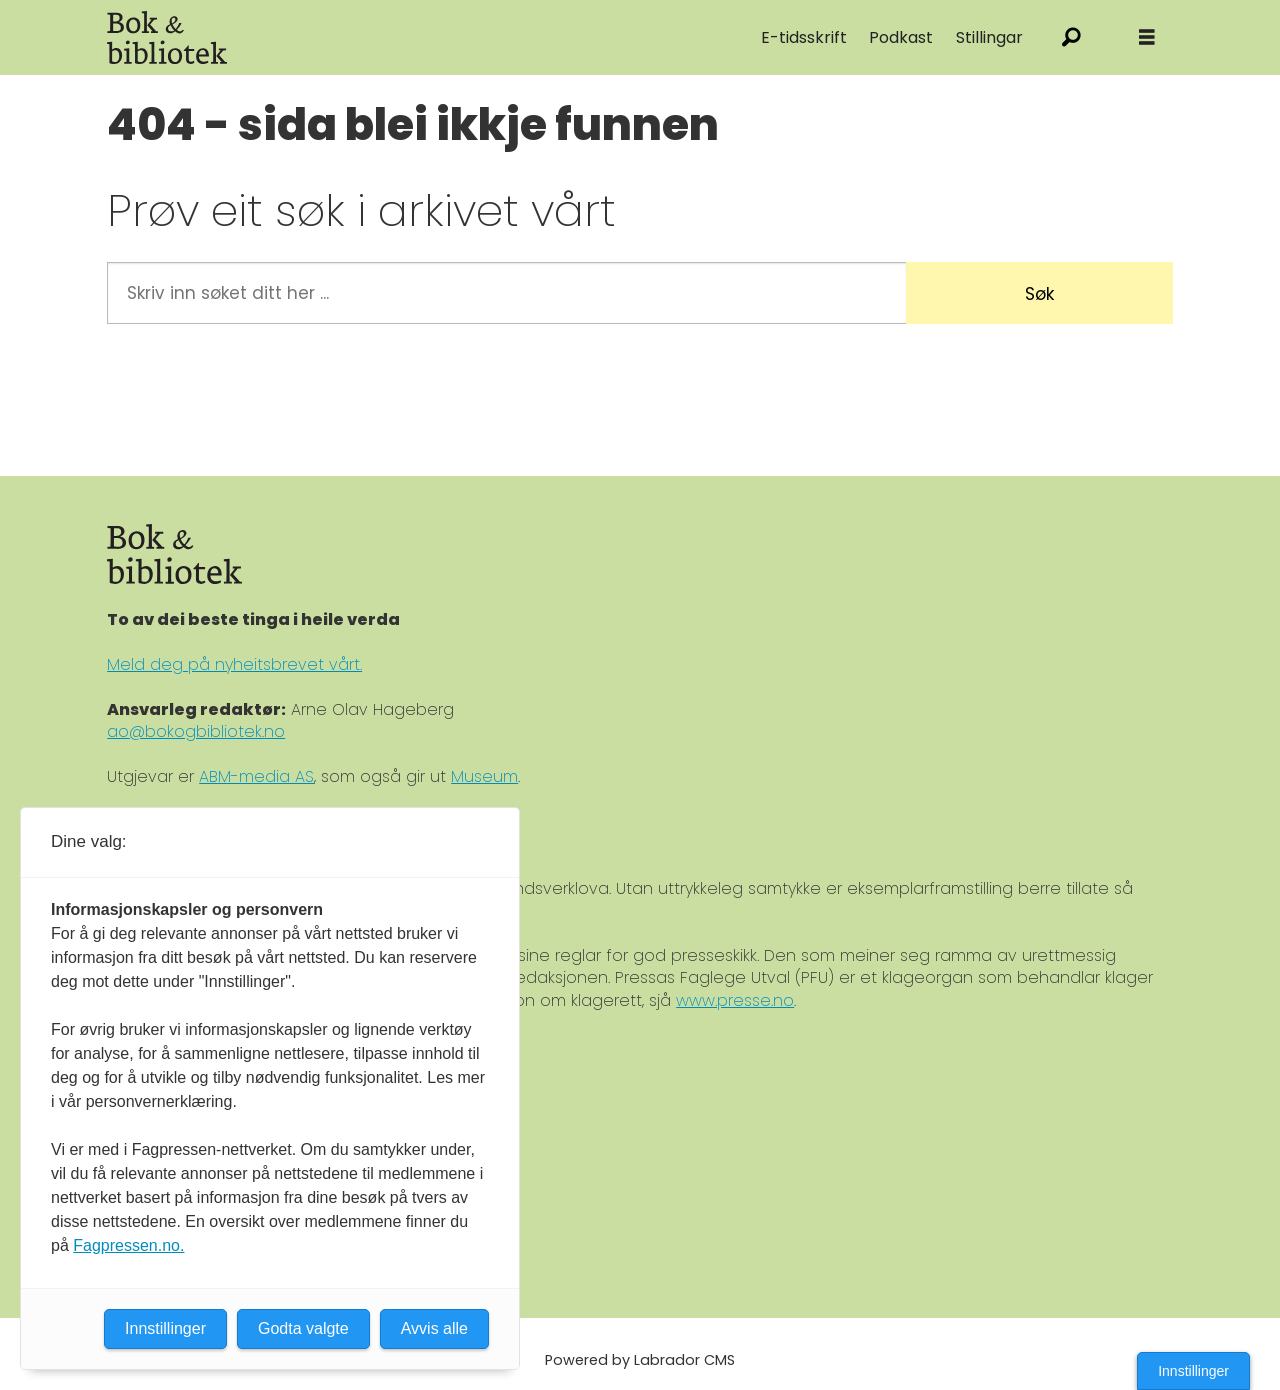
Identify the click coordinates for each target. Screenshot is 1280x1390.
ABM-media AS (256, 776)
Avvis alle (434, 1328)
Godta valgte (303, 1328)
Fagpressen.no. (128, 1245)
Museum (484, 776)
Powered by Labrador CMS (640, 1360)
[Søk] (1071, 37)
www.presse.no (735, 1000)
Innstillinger (1193, 1371)
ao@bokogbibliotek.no (196, 731)
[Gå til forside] (332, 37)
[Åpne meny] (1147, 37)
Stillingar (989, 37)
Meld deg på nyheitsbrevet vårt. (234, 664)
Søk (1039, 294)
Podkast (901, 37)
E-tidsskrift (804, 37)
